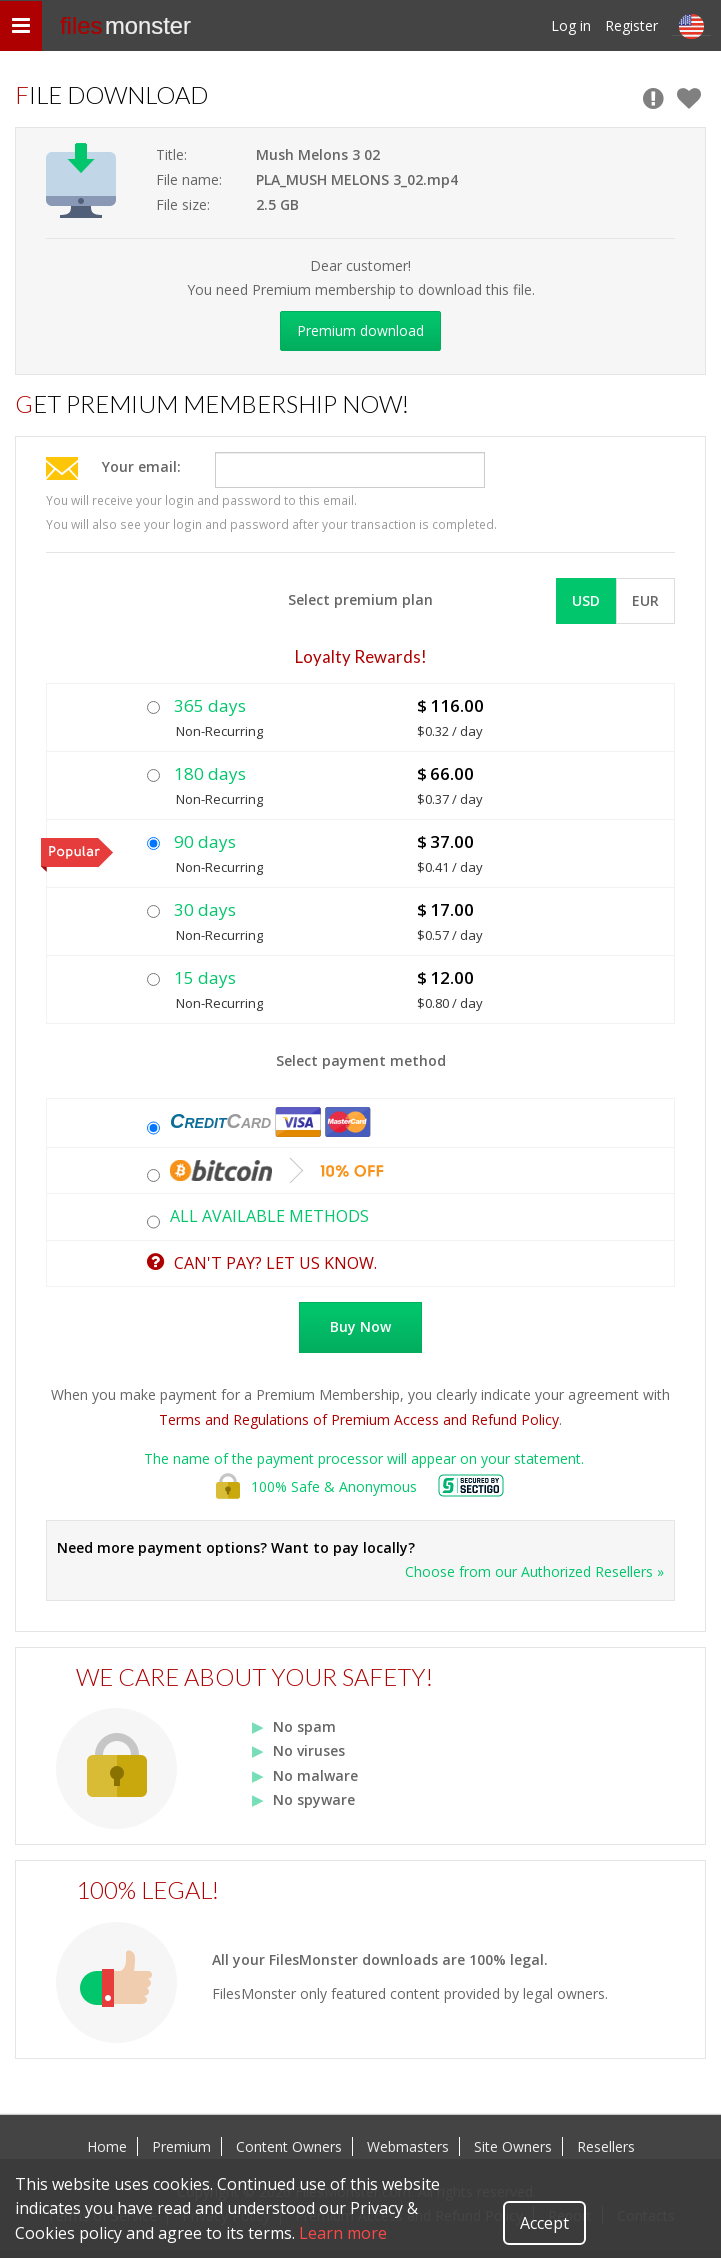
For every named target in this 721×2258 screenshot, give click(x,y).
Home (107, 2146)
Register (631, 25)
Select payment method (361, 1060)
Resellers (606, 2146)
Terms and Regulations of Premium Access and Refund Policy (359, 1419)
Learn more (343, 2233)
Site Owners (513, 2146)
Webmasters (408, 2146)
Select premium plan (360, 599)
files (125, 25)
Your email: (141, 466)
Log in (571, 25)
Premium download (360, 330)
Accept (544, 2223)
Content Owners (289, 2146)
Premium (181, 2146)
